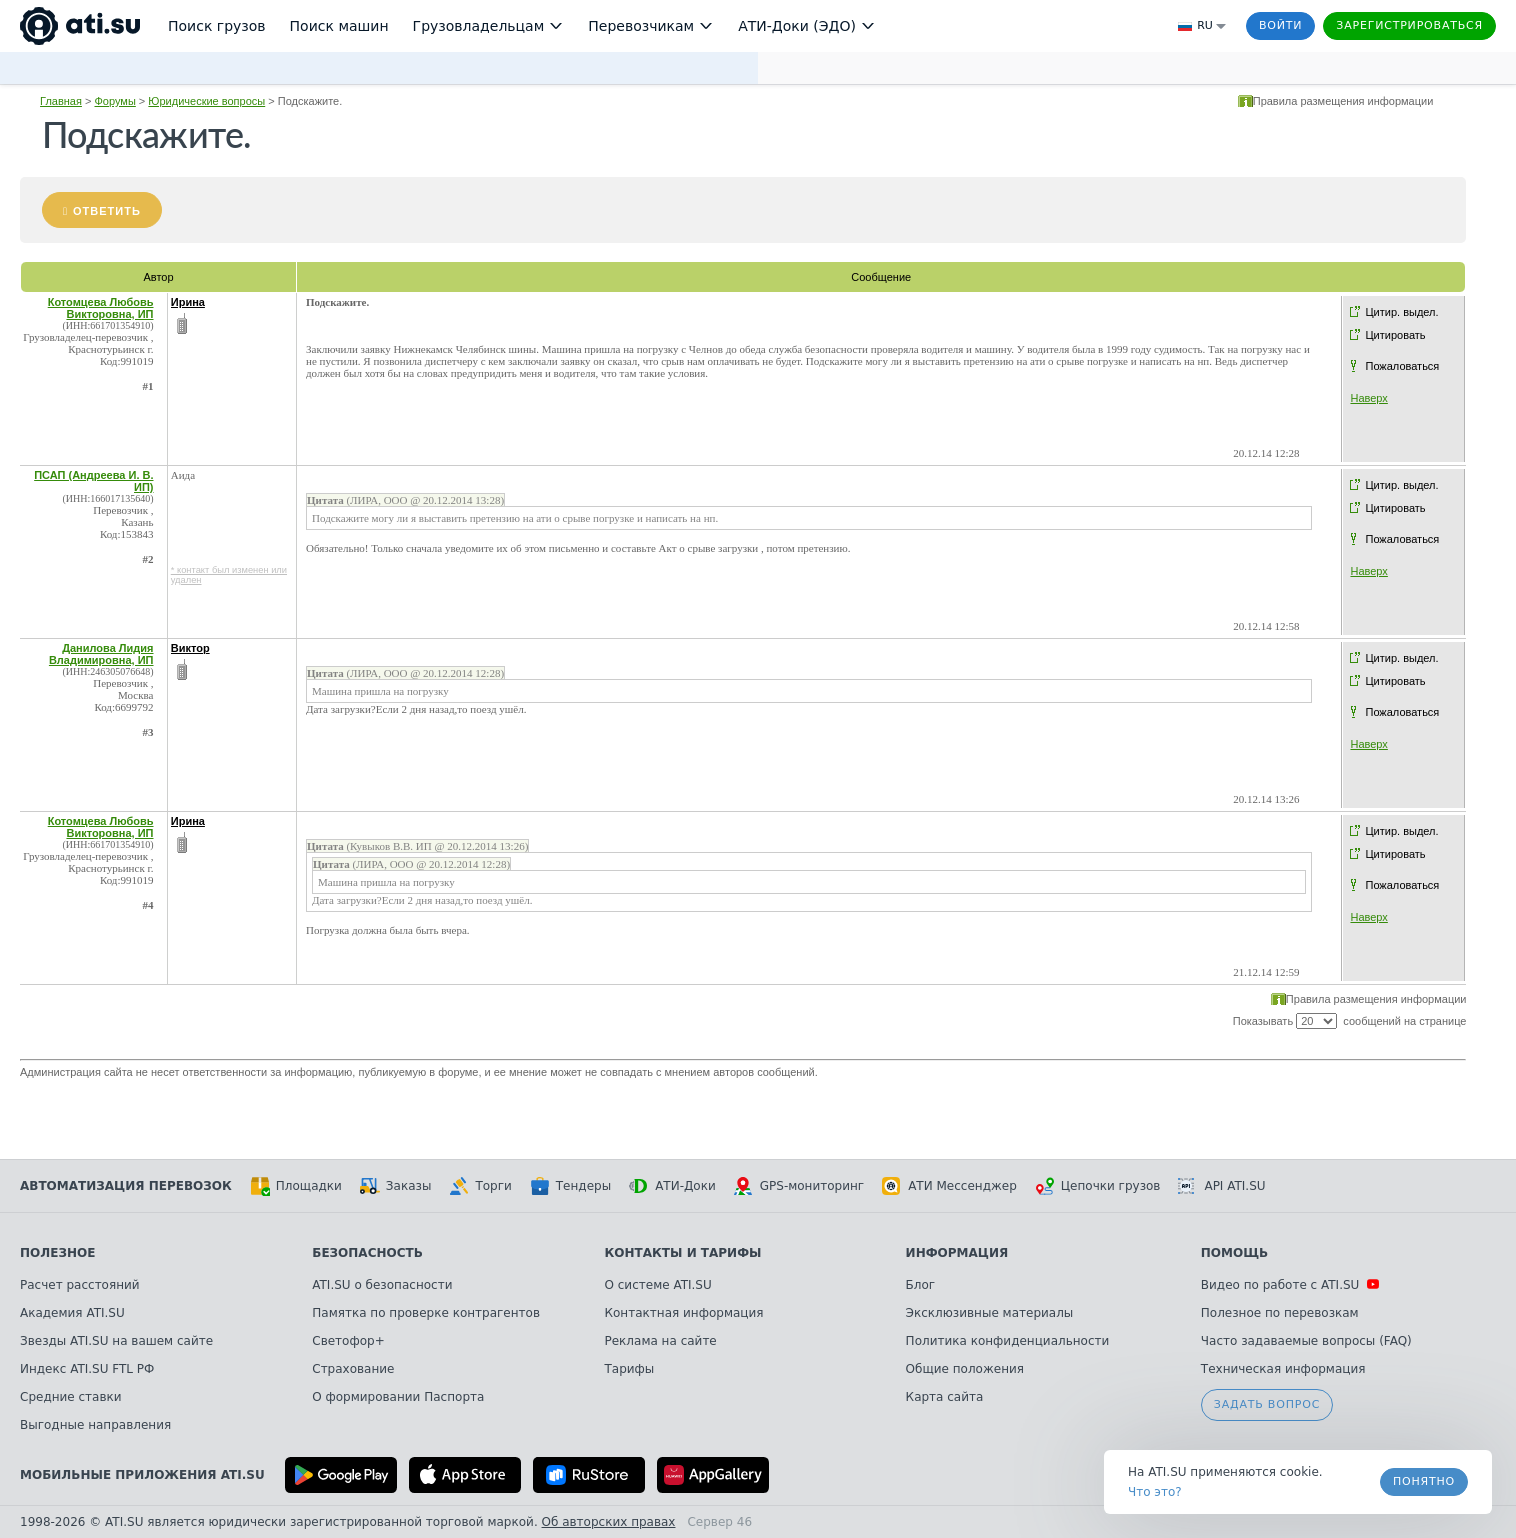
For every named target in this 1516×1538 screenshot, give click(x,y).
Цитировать (1395, 335)
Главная (61, 101)
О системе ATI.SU (658, 1285)
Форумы (114, 101)
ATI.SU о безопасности (382, 1285)
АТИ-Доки (672, 1186)
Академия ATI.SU (72, 1313)
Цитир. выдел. (1401, 312)
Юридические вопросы (206, 101)
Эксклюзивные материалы (990, 1313)
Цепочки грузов (1098, 1186)
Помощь (1234, 1253)
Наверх (1368, 398)
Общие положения (965, 1369)
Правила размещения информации (1343, 101)
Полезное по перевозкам (1280, 1313)
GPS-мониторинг (799, 1186)
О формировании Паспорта (398, 1397)
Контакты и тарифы (683, 1253)
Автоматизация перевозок (126, 1186)
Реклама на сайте (661, 1341)
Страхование (353, 1369)
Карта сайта (945, 1397)
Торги (480, 1186)
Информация (957, 1253)
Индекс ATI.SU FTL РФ (87, 1369)
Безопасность (367, 1253)
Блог (921, 1285)
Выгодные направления (95, 1425)
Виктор (190, 648)
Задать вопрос (1267, 1404)
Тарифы (630, 1369)
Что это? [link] (1155, 1492)
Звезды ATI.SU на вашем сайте (116, 1341)
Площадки (296, 1186)
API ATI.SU (1221, 1186)
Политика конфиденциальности (1008, 1341)
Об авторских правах (609, 1522)
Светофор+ (348, 1341)
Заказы (396, 1186)
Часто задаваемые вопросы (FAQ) (1306, 1341)
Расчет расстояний (80, 1285)
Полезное (57, 1253)
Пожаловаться (1402, 366)
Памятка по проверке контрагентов (426, 1313)
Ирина (188, 302)
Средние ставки (71, 1397)
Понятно (1424, 1481)
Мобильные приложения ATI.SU (142, 1475)
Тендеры (570, 1186)
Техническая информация (1283, 1369)
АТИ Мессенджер (949, 1186)
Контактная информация (684, 1313)
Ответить (107, 211)
